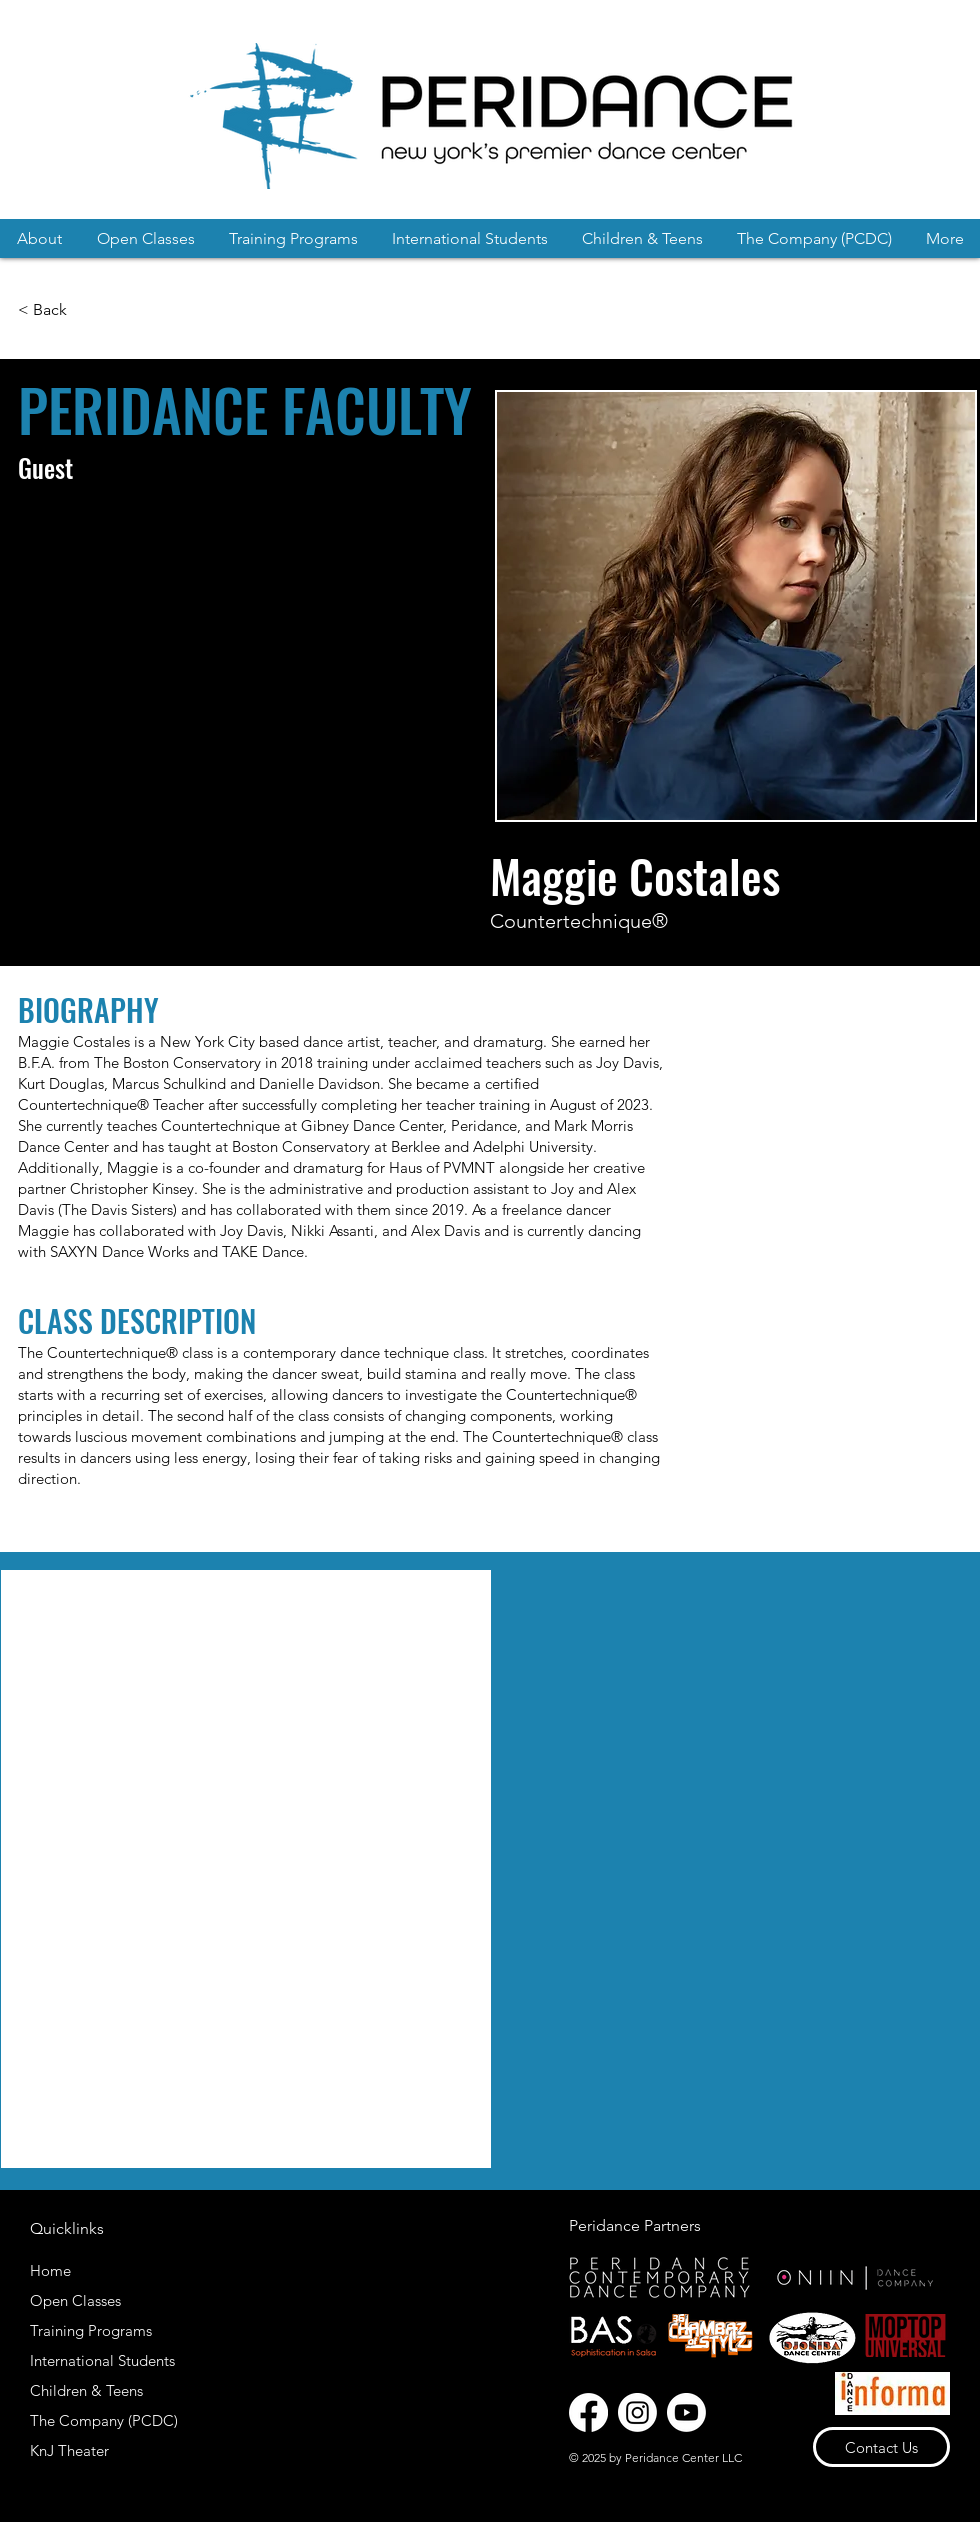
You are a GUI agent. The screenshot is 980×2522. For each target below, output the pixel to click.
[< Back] (45, 310)
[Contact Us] (881, 2447)
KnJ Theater (69, 2450)
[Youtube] (686, 2412)
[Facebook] (588, 2412)
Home (50, 2270)
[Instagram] (637, 2412)
